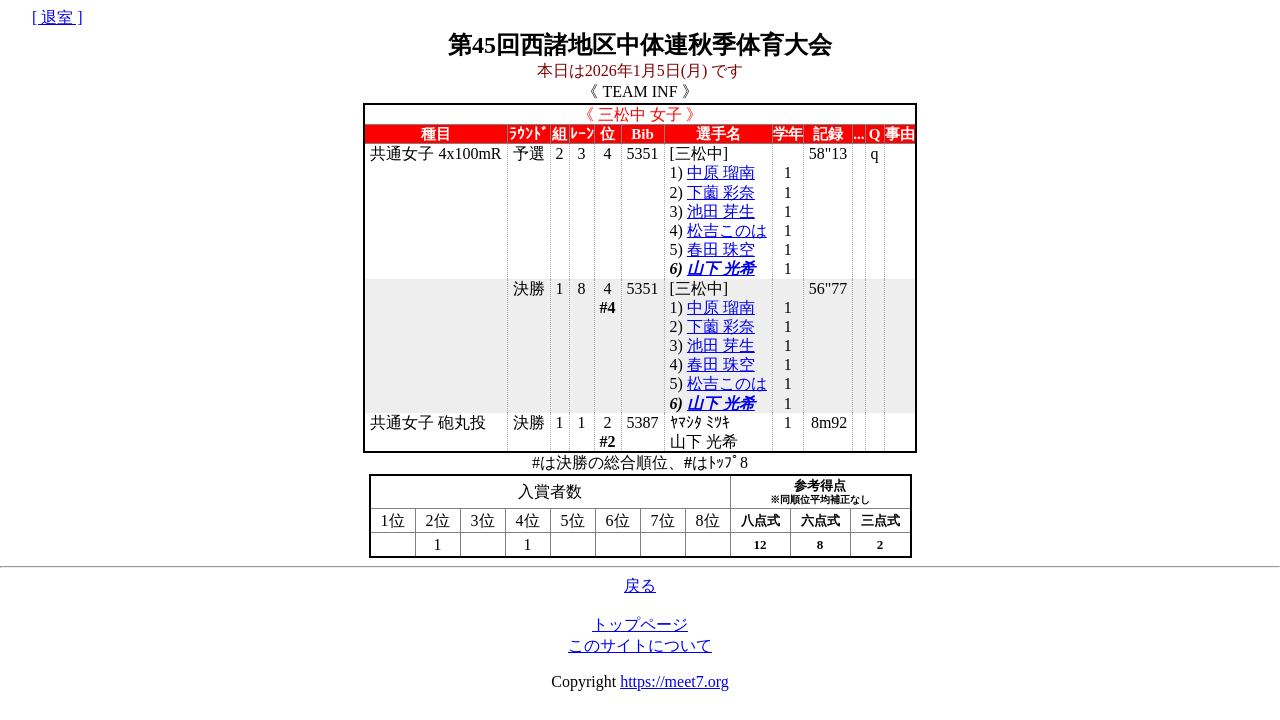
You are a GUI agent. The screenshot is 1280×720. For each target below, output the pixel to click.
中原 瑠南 (721, 172)
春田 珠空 (721, 249)
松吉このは (727, 230)
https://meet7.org (674, 681)
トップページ (640, 624)
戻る (640, 585)
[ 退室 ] (57, 17)
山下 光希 (721, 268)
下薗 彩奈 (721, 192)
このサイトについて (640, 645)
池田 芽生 (721, 211)
